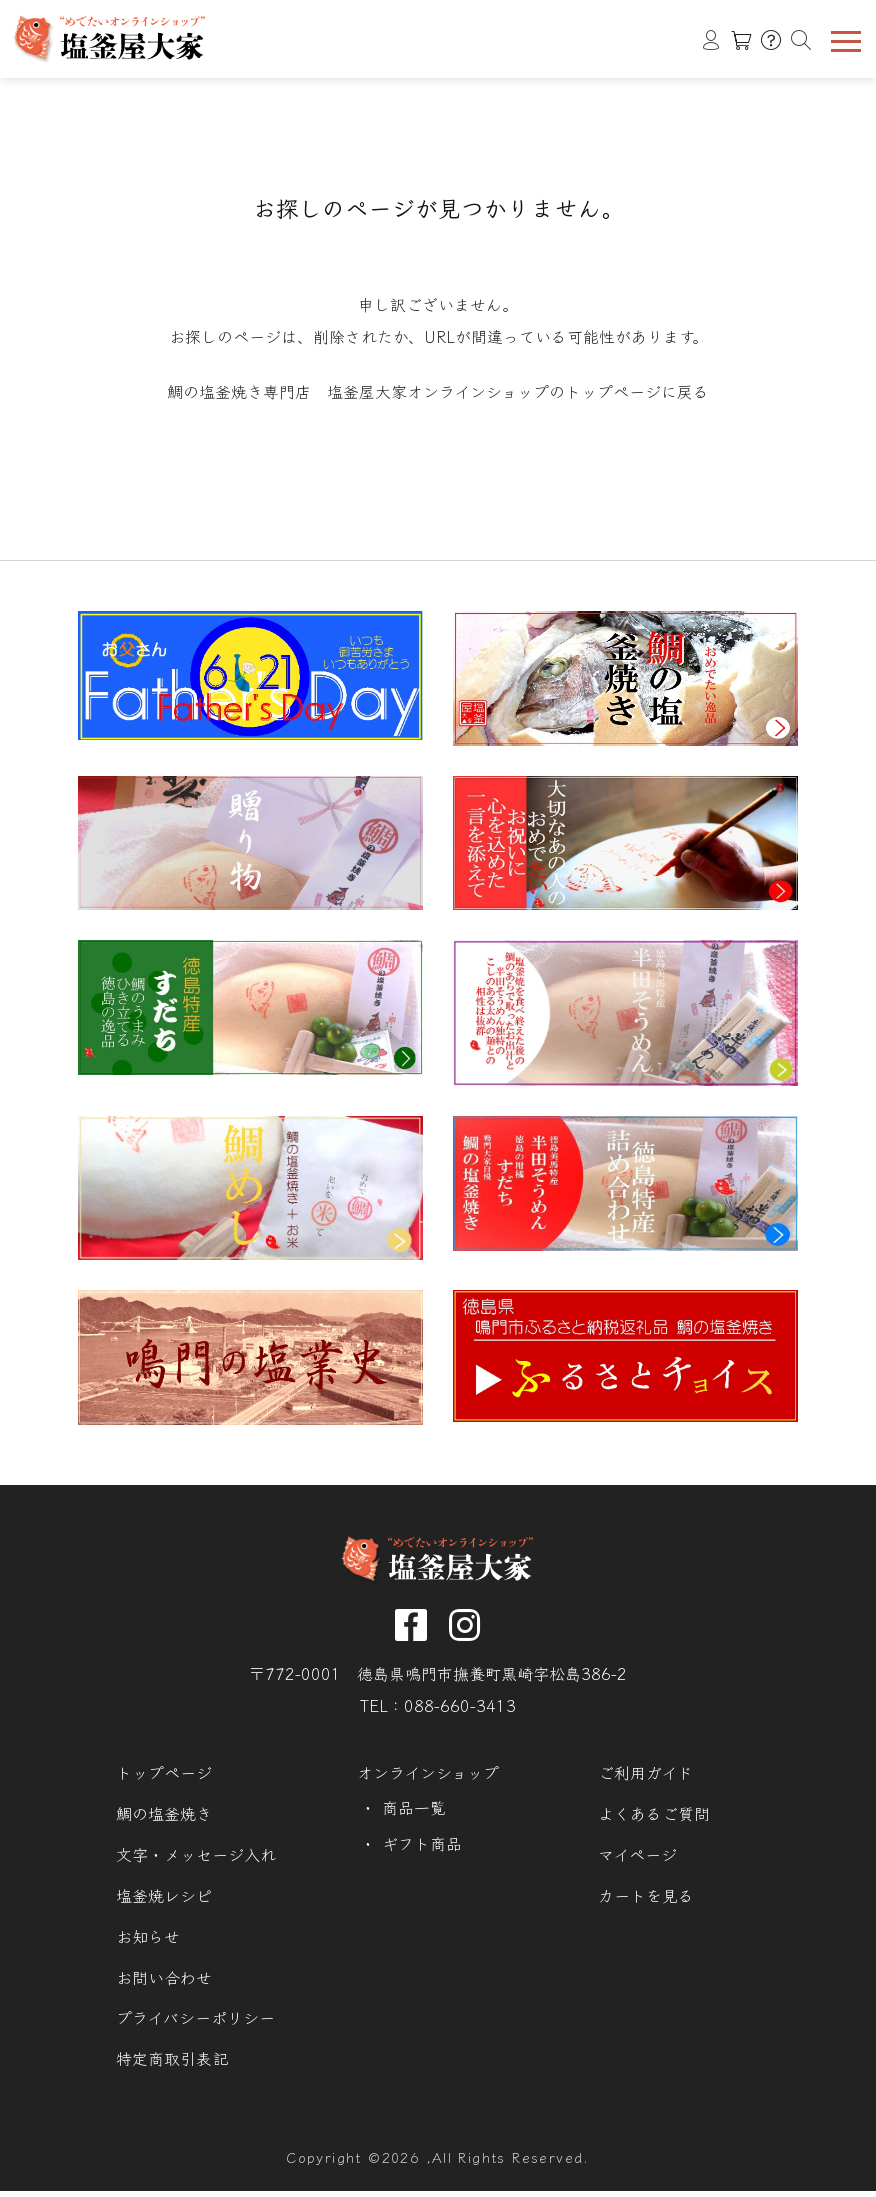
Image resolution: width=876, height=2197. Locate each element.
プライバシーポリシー (195, 2023)
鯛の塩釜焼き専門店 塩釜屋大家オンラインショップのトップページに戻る (438, 393)
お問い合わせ (164, 1982)
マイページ (637, 1859)
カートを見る (646, 1900)
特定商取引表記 (172, 2064)
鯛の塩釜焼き (164, 1818)
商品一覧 (414, 1812)
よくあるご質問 (654, 1818)
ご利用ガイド (645, 1777)
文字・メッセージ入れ (196, 1859)
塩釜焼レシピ (164, 1900)
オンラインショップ (428, 1777)
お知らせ (148, 1941)
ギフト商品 (422, 1848)
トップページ (164, 1777)
